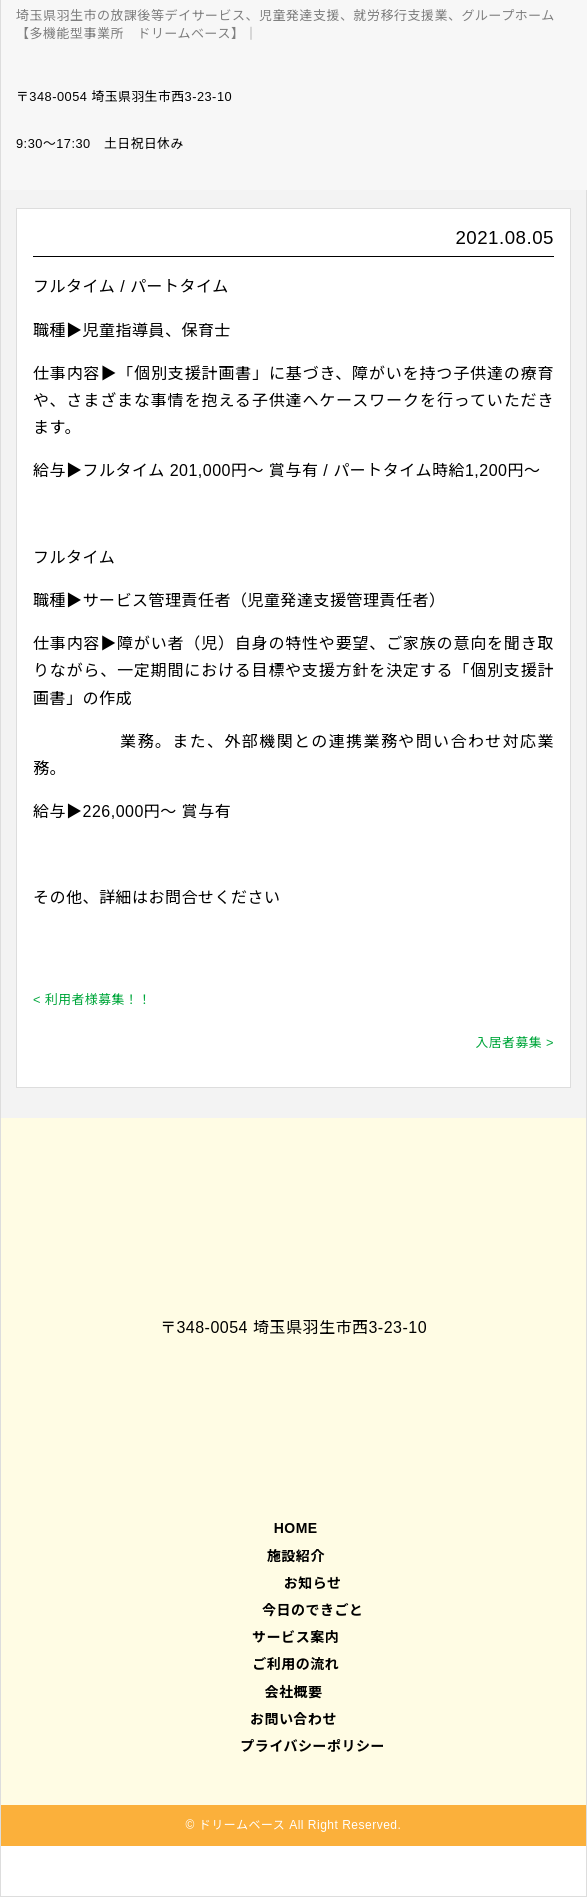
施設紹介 (293, 1556)
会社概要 (294, 1692)
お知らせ (313, 1583)
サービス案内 (293, 1637)
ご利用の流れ (293, 1664)
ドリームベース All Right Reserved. (300, 1825)
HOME (293, 1528)
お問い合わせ (293, 1719)
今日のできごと (313, 1610)
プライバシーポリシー (312, 1746)
